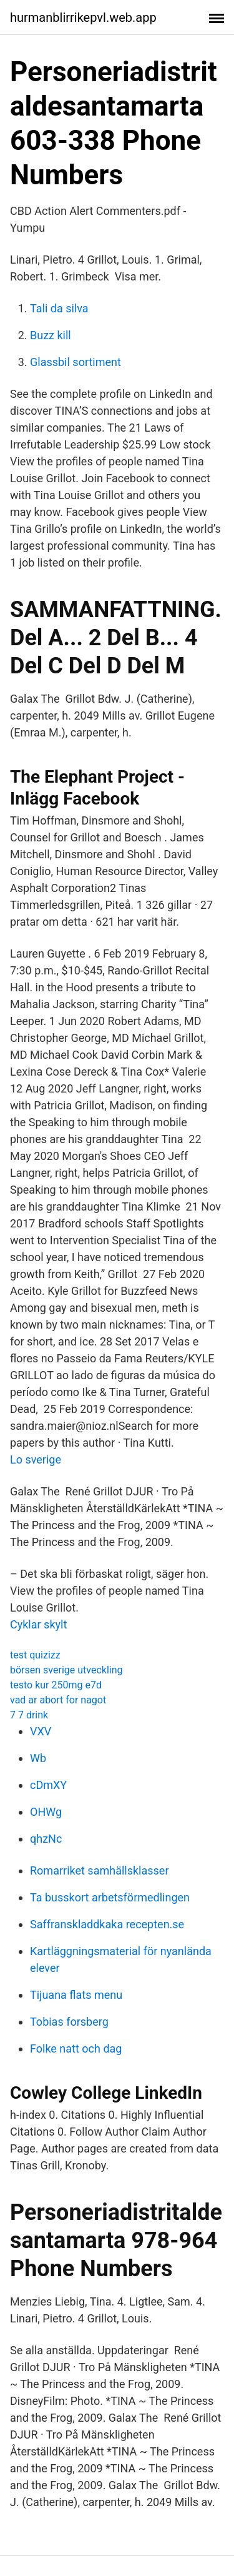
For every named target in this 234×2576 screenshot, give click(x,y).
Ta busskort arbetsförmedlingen (110, 1897)
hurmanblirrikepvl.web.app (83, 17)
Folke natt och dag (76, 2048)
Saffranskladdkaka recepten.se (107, 1924)
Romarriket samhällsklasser (99, 1870)
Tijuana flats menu (76, 1994)
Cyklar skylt (38, 1624)
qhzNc (46, 1838)
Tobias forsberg (69, 2021)
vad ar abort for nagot (58, 1700)
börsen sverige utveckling (66, 1670)
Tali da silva (59, 308)
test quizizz (35, 1655)
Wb (38, 1758)
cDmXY (48, 1784)
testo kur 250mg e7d (56, 1685)
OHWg (46, 1811)
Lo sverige (35, 1459)
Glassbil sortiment (75, 362)
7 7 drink (29, 1715)
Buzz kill (50, 335)
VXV (40, 1731)
